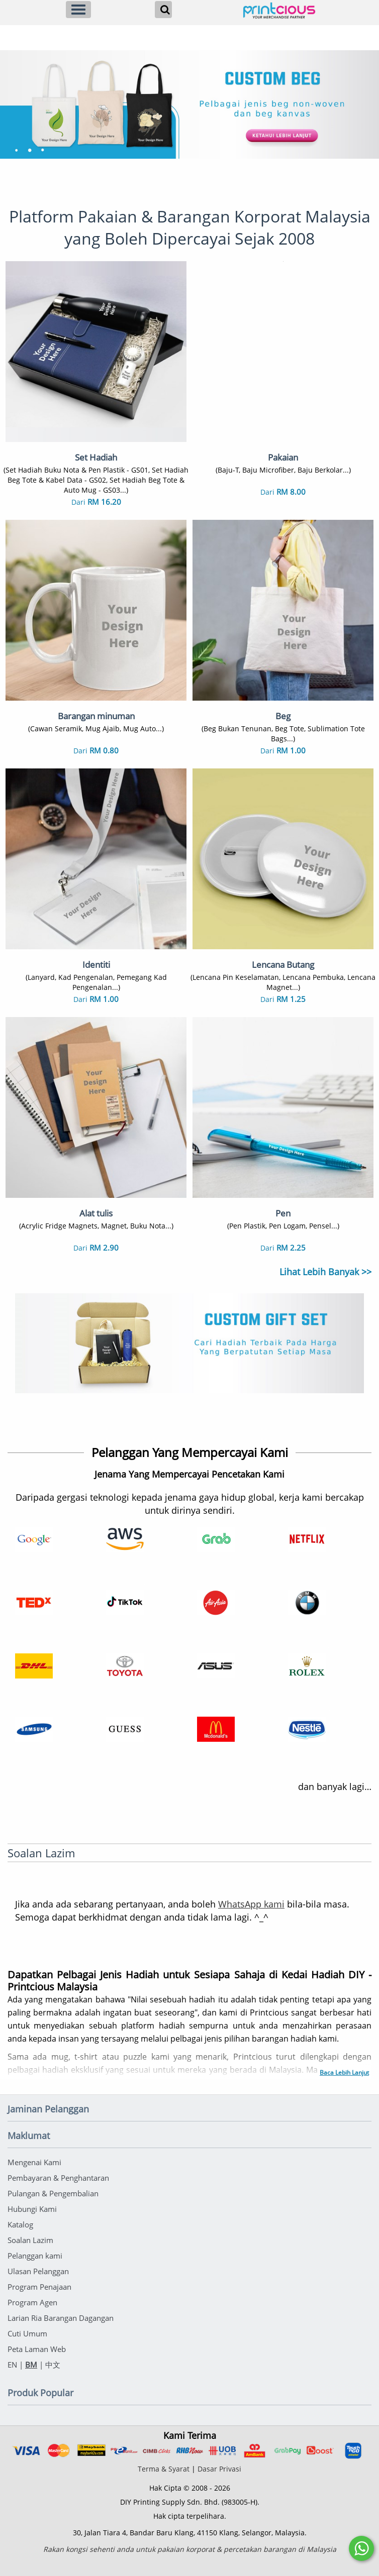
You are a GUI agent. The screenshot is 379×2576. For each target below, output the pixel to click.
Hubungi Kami (32, 2209)
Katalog (20, 2224)
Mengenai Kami (34, 2162)
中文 (52, 2365)
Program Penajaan (39, 2287)
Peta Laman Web (37, 2349)
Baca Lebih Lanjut (344, 2072)
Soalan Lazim (30, 2240)
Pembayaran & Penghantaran (58, 2178)
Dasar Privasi (219, 2469)
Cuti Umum (27, 2333)
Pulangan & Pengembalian (53, 2193)
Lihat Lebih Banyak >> (325, 1272)
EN (12, 2365)
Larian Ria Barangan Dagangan (61, 2318)
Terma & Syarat (164, 2469)
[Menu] (78, 9)
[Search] (163, 9)
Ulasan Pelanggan (38, 2271)
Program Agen (32, 2302)
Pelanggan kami (35, 2256)
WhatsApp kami (251, 1904)
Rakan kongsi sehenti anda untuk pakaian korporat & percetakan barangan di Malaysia (189, 2549)
